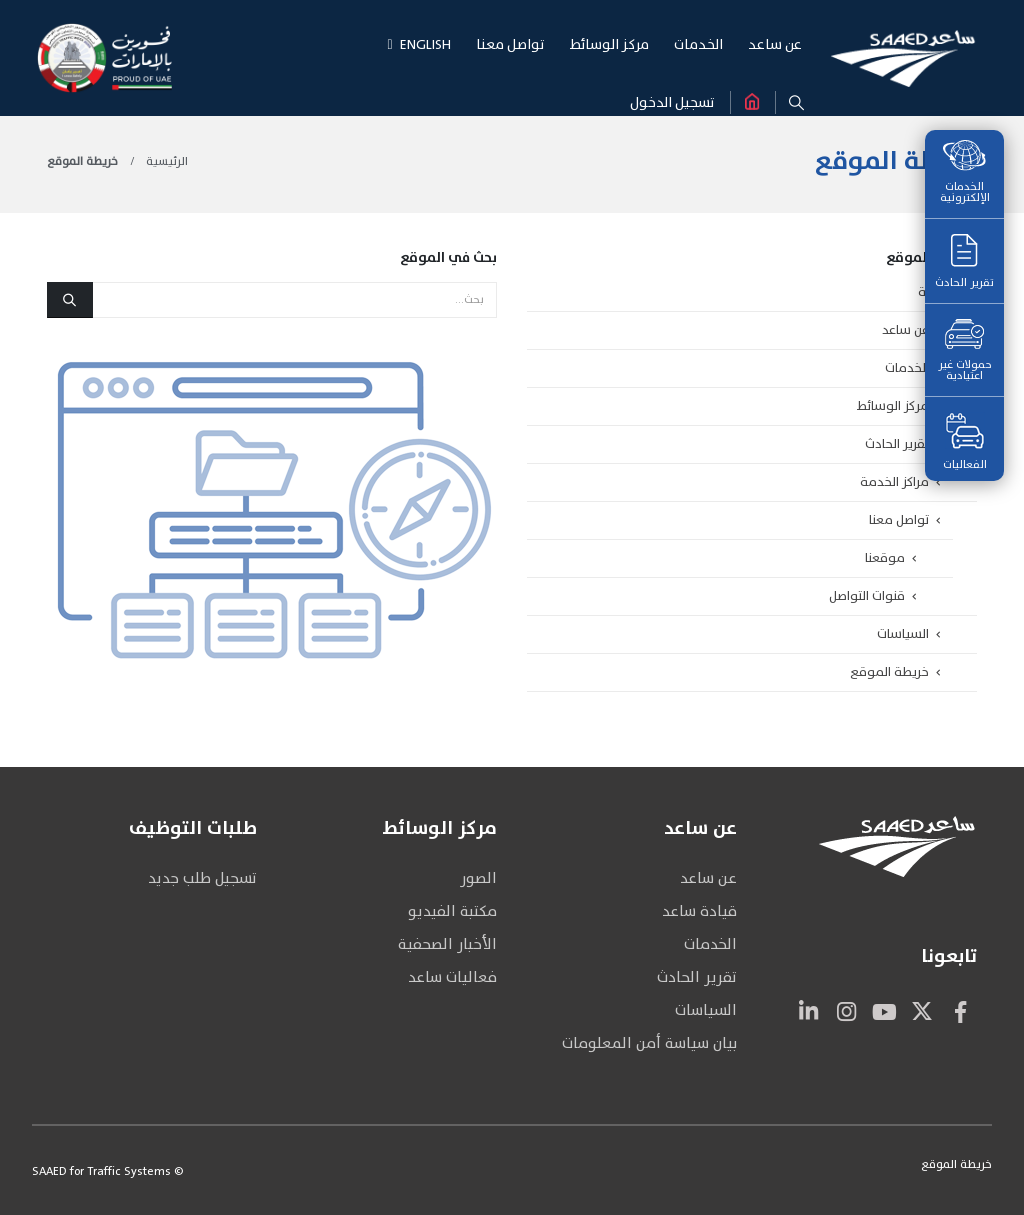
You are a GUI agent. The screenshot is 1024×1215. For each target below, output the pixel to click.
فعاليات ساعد (452, 977)
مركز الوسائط (893, 406)
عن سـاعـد (775, 44)
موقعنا (885, 558)
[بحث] (70, 300)
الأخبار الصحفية (447, 944)
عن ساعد (905, 330)
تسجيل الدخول (672, 102)
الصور (478, 878)
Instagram (846, 1011)
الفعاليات (965, 443)
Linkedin (808, 1011)
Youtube (884, 1011)
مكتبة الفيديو (452, 911)
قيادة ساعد (699, 911)
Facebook (960, 1011)
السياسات (903, 634)
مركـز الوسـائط (609, 44)
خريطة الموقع (889, 672)
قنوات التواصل (867, 596)
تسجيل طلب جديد (202, 878)
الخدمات (907, 368)
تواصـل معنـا (510, 44)
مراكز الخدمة (894, 482)
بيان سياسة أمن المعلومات (649, 1043)
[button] (797, 103)
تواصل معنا (899, 520)
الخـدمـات (698, 44)
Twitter (922, 1011)
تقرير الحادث (964, 263)
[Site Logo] (903, 57)
